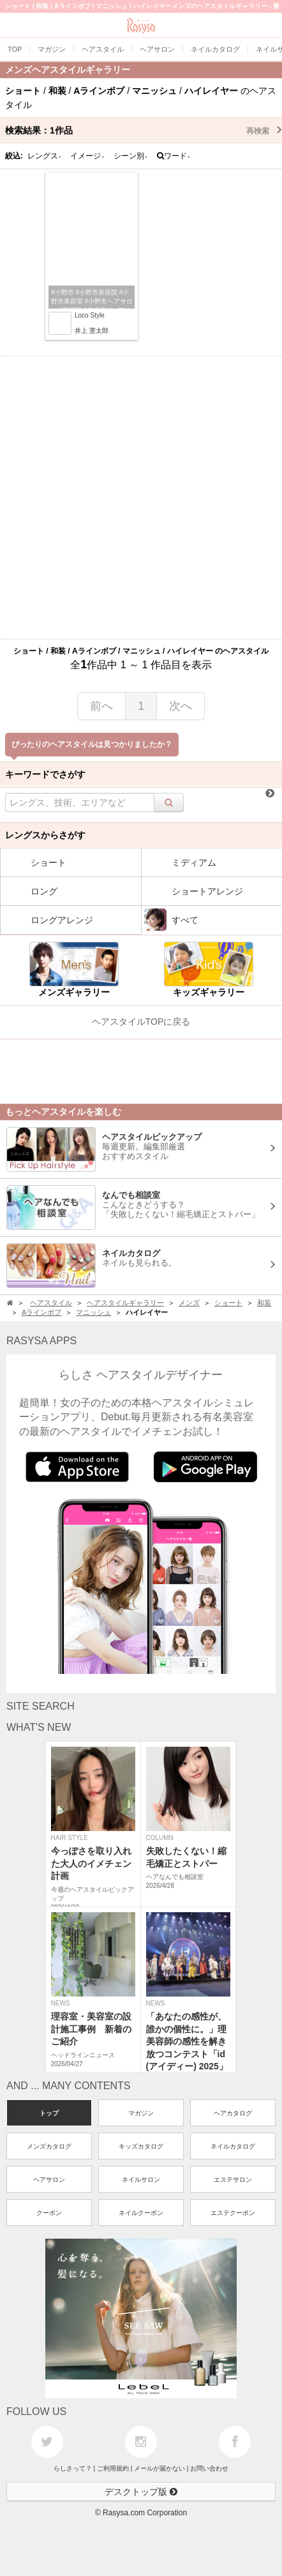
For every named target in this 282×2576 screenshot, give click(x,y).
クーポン (49, 2212)
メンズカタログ (49, 2146)
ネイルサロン (141, 2179)
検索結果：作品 (143, 130)
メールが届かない (159, 2468)
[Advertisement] (141, 497)
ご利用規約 (113, 2468)
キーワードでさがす (45, 774)
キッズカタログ (141, 2146)
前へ (101, 706)
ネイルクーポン (141, 2212)
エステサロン (233, 2179)
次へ (180, 706)
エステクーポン (233, 2212)
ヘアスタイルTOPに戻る (141, 1021)
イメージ (87, 155)
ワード (174, 155)
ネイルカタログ (233, 2146)
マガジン (141, 2113)
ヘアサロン (49, 2179)
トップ (49, 2113)
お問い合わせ (209, 2468)
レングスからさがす (45, 835)
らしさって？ (73, 2468)
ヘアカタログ (233, 2113)
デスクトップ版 (141, 2492)
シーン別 (131, 155)
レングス (44, 155)
